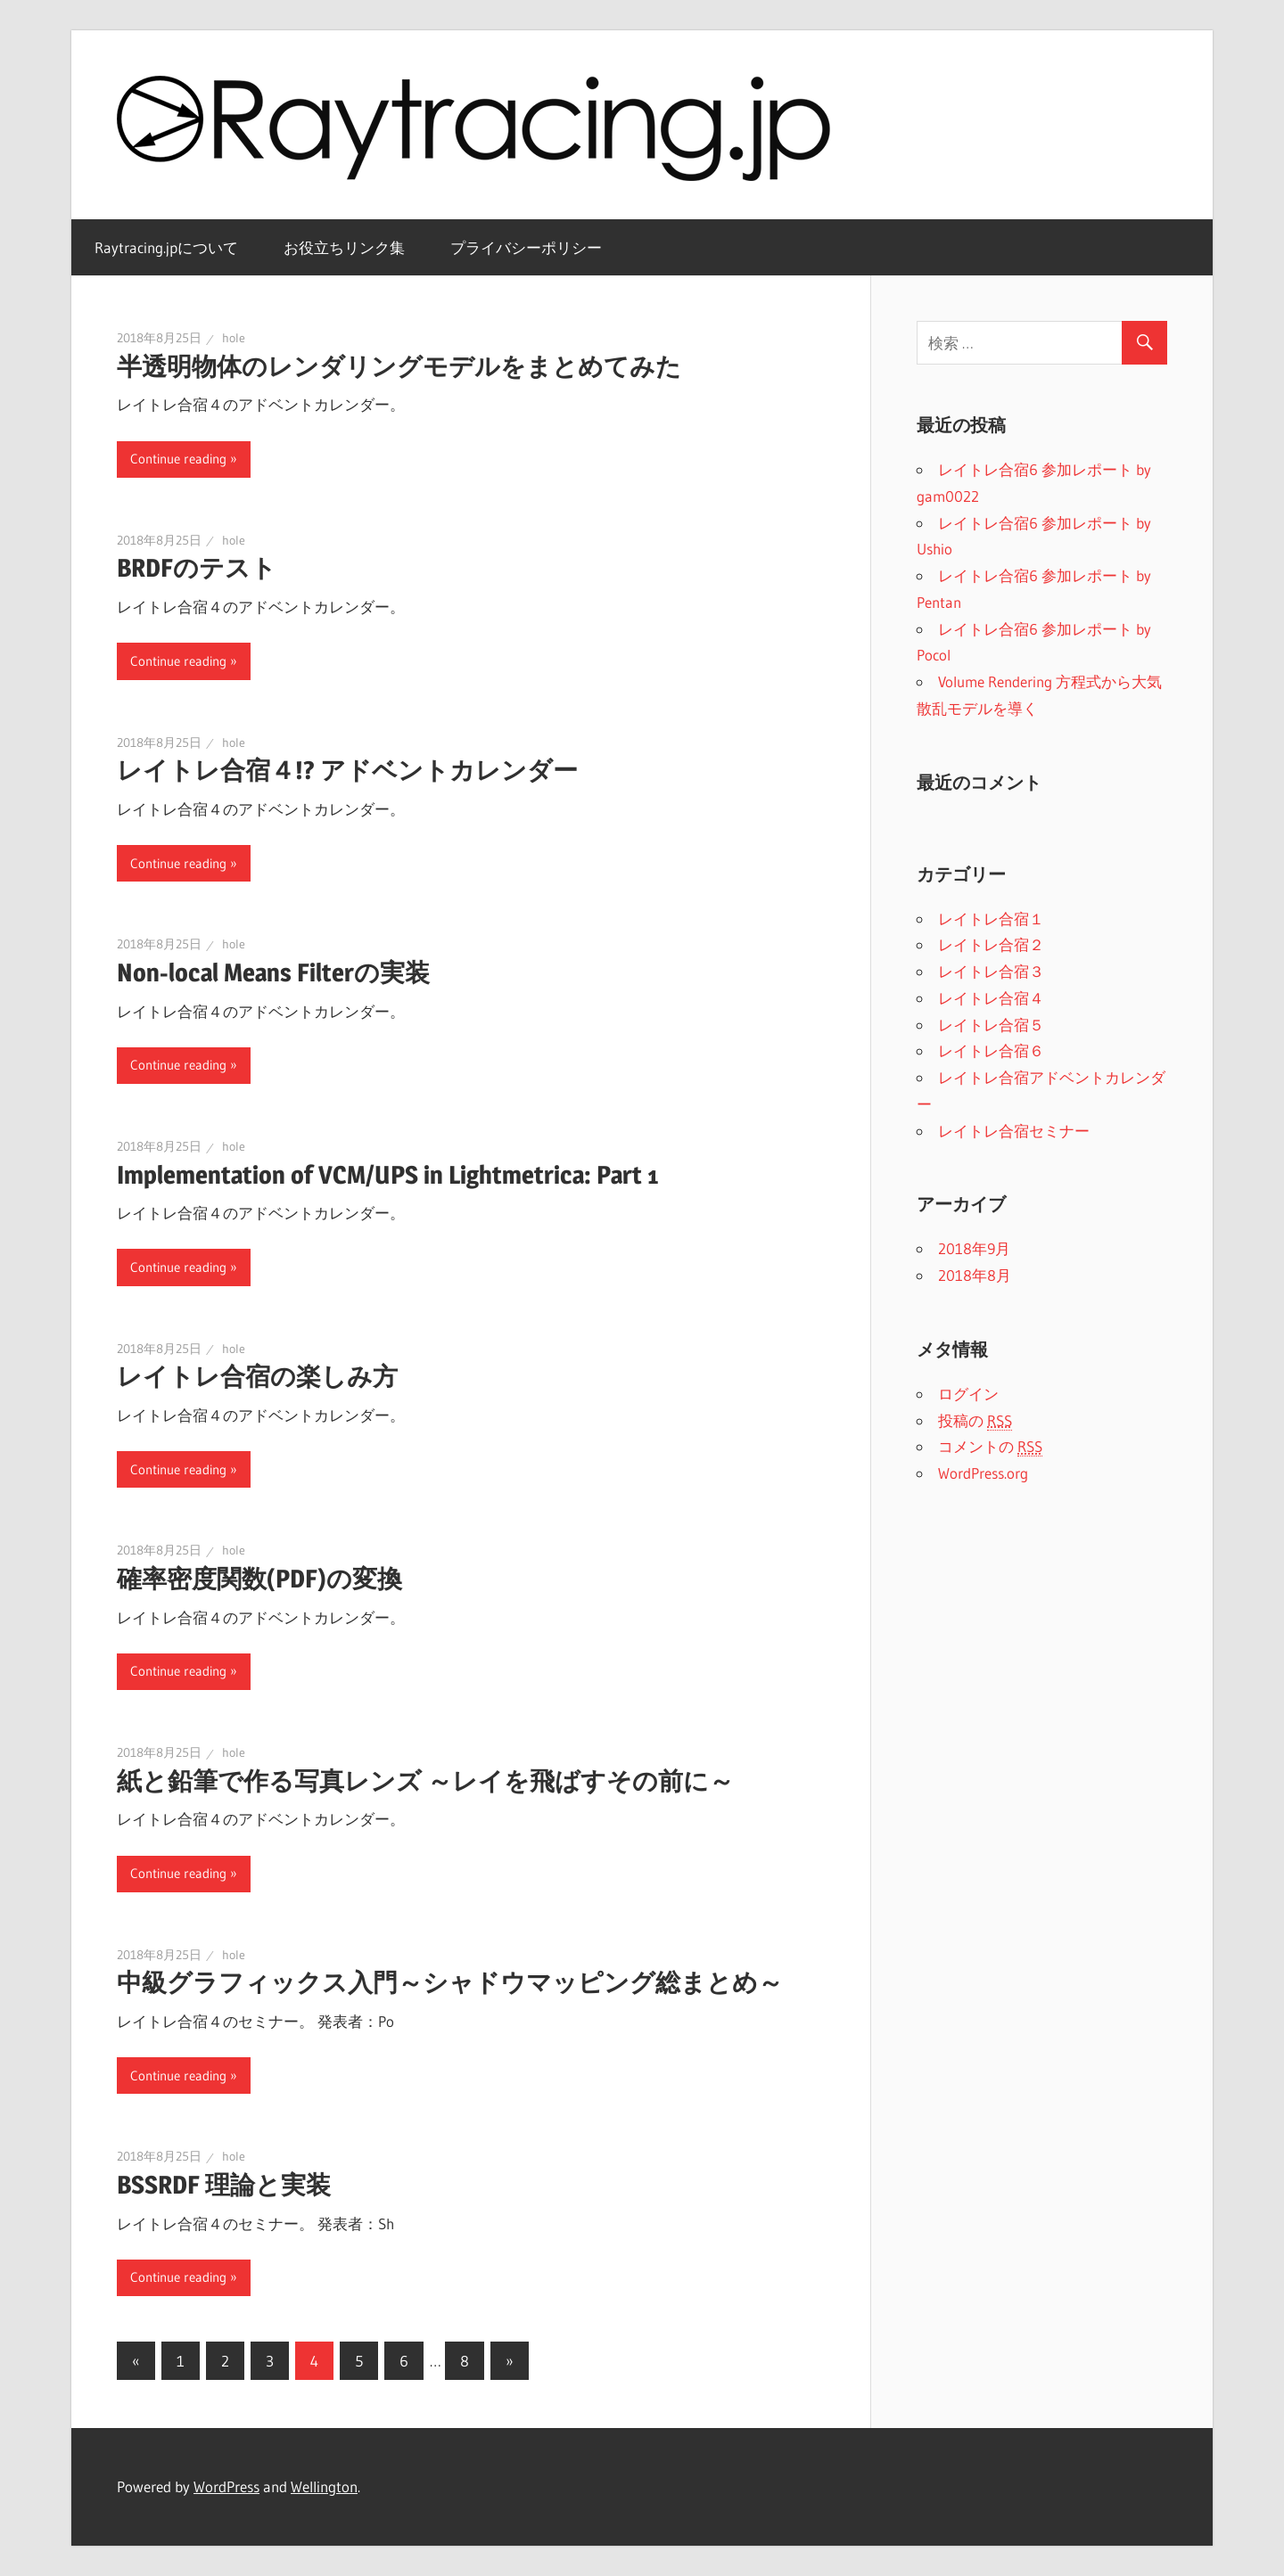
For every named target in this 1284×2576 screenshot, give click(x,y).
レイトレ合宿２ (991, 944)
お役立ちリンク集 (344, 247)
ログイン (968, 1393)
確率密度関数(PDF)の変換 (259, 1578)
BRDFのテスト (196, 568)
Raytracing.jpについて (166, 247)
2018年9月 (974, 1248)
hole (233, 338)
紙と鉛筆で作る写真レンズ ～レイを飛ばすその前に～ (425, 1781)
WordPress (226, 2486)
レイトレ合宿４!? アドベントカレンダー (347, 770)
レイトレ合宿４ (991, 998)
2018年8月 (974, 1275)
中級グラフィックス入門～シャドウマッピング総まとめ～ (450, 1982)
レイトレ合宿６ (991, 1050)
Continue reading (178, 458)
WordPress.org (983, 1473)
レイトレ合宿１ (991, 918)
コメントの (990, 1446)
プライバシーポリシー (526, 247)
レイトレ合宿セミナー (1014, 1130)
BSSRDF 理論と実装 (224, 2185)
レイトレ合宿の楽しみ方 (257, 1376)
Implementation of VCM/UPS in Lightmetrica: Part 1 (387, 1175)
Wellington (324, 2486)
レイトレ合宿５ (991, 1024)
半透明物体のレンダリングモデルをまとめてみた (399, 366)
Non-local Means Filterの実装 (273, 972)
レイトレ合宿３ (991, 971)
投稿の (975, 1421)
